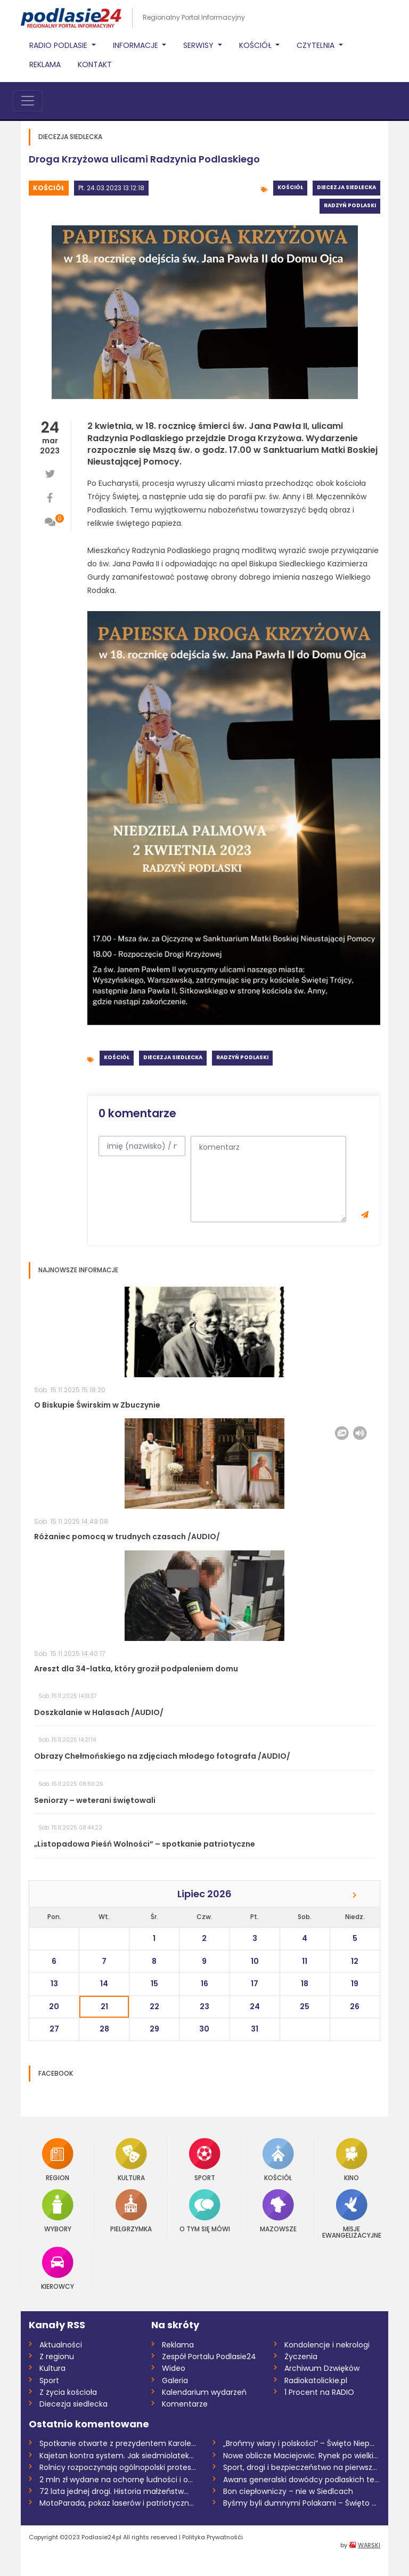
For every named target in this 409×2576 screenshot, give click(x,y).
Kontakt (95, 64)
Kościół (48, 187)
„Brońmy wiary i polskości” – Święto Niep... (298, 2443)
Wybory (57, 2210)
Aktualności (60, 2344)
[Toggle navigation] (28, 100)
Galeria (175, 2380)
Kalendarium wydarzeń (204, 2392)
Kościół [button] (256, 45)
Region (57, 2159)
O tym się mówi (204, 2210)
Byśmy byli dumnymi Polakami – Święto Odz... (301, 2503)
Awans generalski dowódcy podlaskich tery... (301, 2479)
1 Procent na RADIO (319, 2392)
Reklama (45, 64)
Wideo (173, 2368)
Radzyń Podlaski (350, 205)
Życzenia (300, 2356)
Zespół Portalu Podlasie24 (209, 2356)
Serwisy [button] (199, 45)
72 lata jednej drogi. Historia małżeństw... (114, 2491)
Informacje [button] (136, 45)
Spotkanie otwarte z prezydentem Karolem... (118, 2443)
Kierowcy (57, 2268)
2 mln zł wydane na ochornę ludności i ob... (118, 2479)
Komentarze (185, 2404)
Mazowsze (278, 2210)
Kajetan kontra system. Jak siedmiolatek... (116, 2455)
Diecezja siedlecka (346, 187)
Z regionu (56, 2356)
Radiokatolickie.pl (315, 2380)
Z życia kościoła (68, 2392)
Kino (351, 2159)
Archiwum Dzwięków (321, 2368)
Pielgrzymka (131, 2210)
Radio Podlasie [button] (59, 45)
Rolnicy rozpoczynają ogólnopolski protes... (117, 2467)
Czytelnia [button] (317, 45)
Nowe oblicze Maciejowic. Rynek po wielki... (300, 2455)
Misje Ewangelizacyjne (351, 2214)
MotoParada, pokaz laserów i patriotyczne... (118, 2503)
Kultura (131, 2159)
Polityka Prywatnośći (212, 2537)
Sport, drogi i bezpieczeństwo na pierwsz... (300, 2467)
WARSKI (369, 2545)
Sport (204, 2159)
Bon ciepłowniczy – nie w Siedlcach (288, 2491)
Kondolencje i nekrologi (327, 2344)
